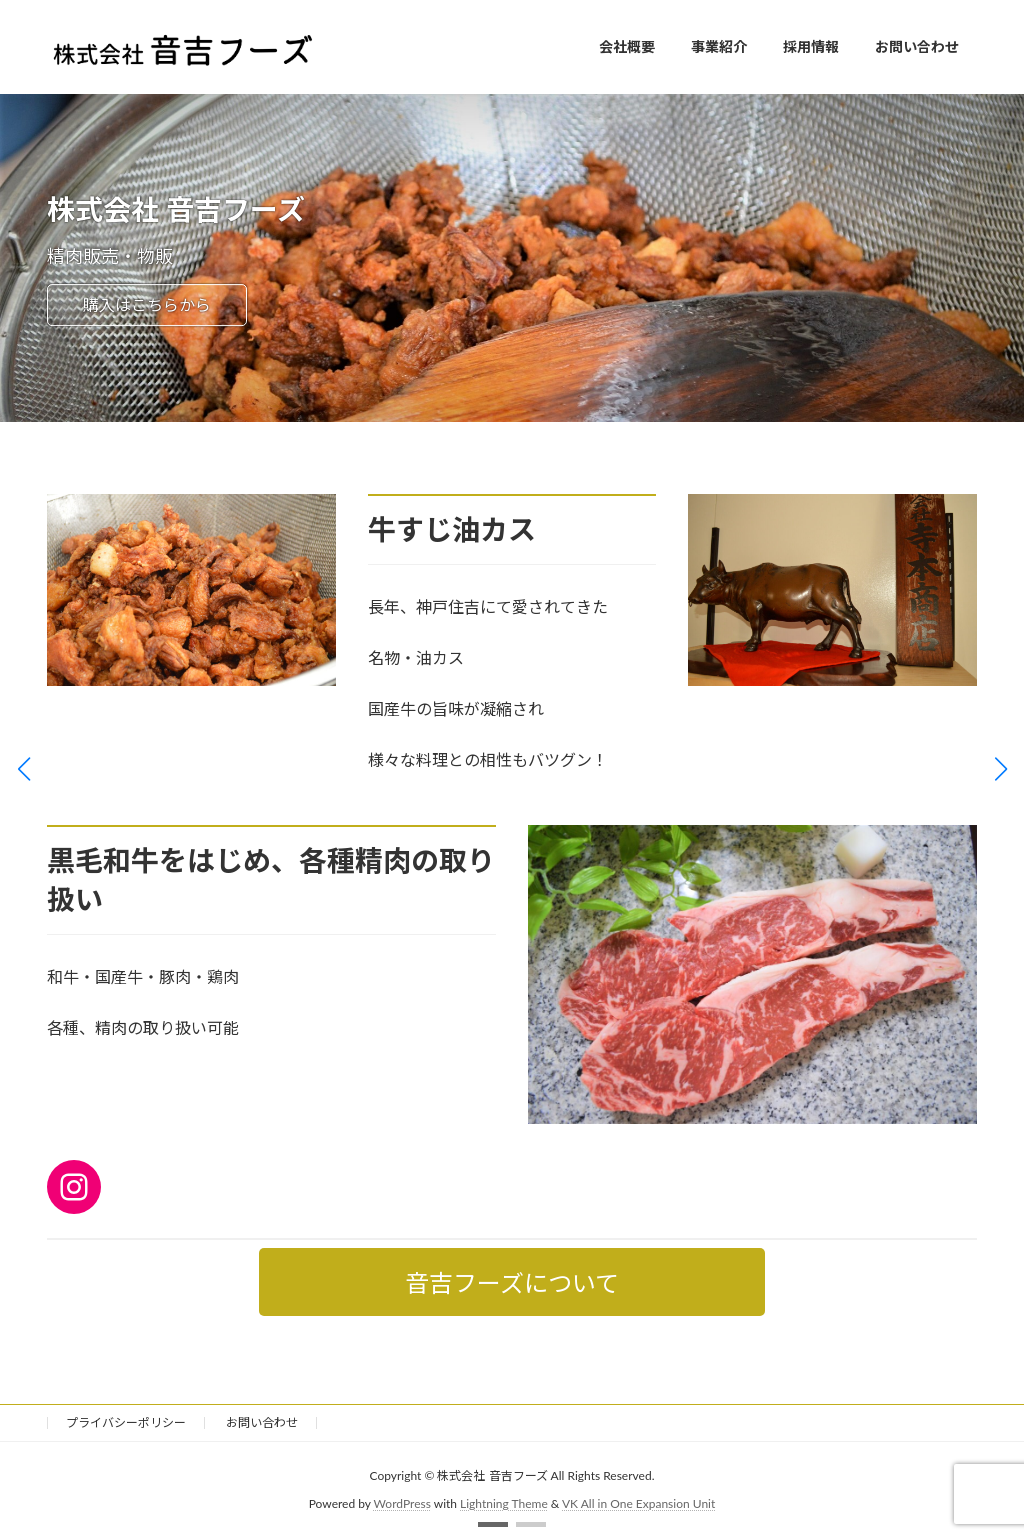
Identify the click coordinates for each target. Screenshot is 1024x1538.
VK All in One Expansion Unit (638, 1503)
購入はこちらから (147, 304)
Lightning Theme (504, 1503)
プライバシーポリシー (126, 1422)
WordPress (402, 1503)
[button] (493, 1524)
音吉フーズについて (512, 1282)
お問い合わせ (262, 1422)
